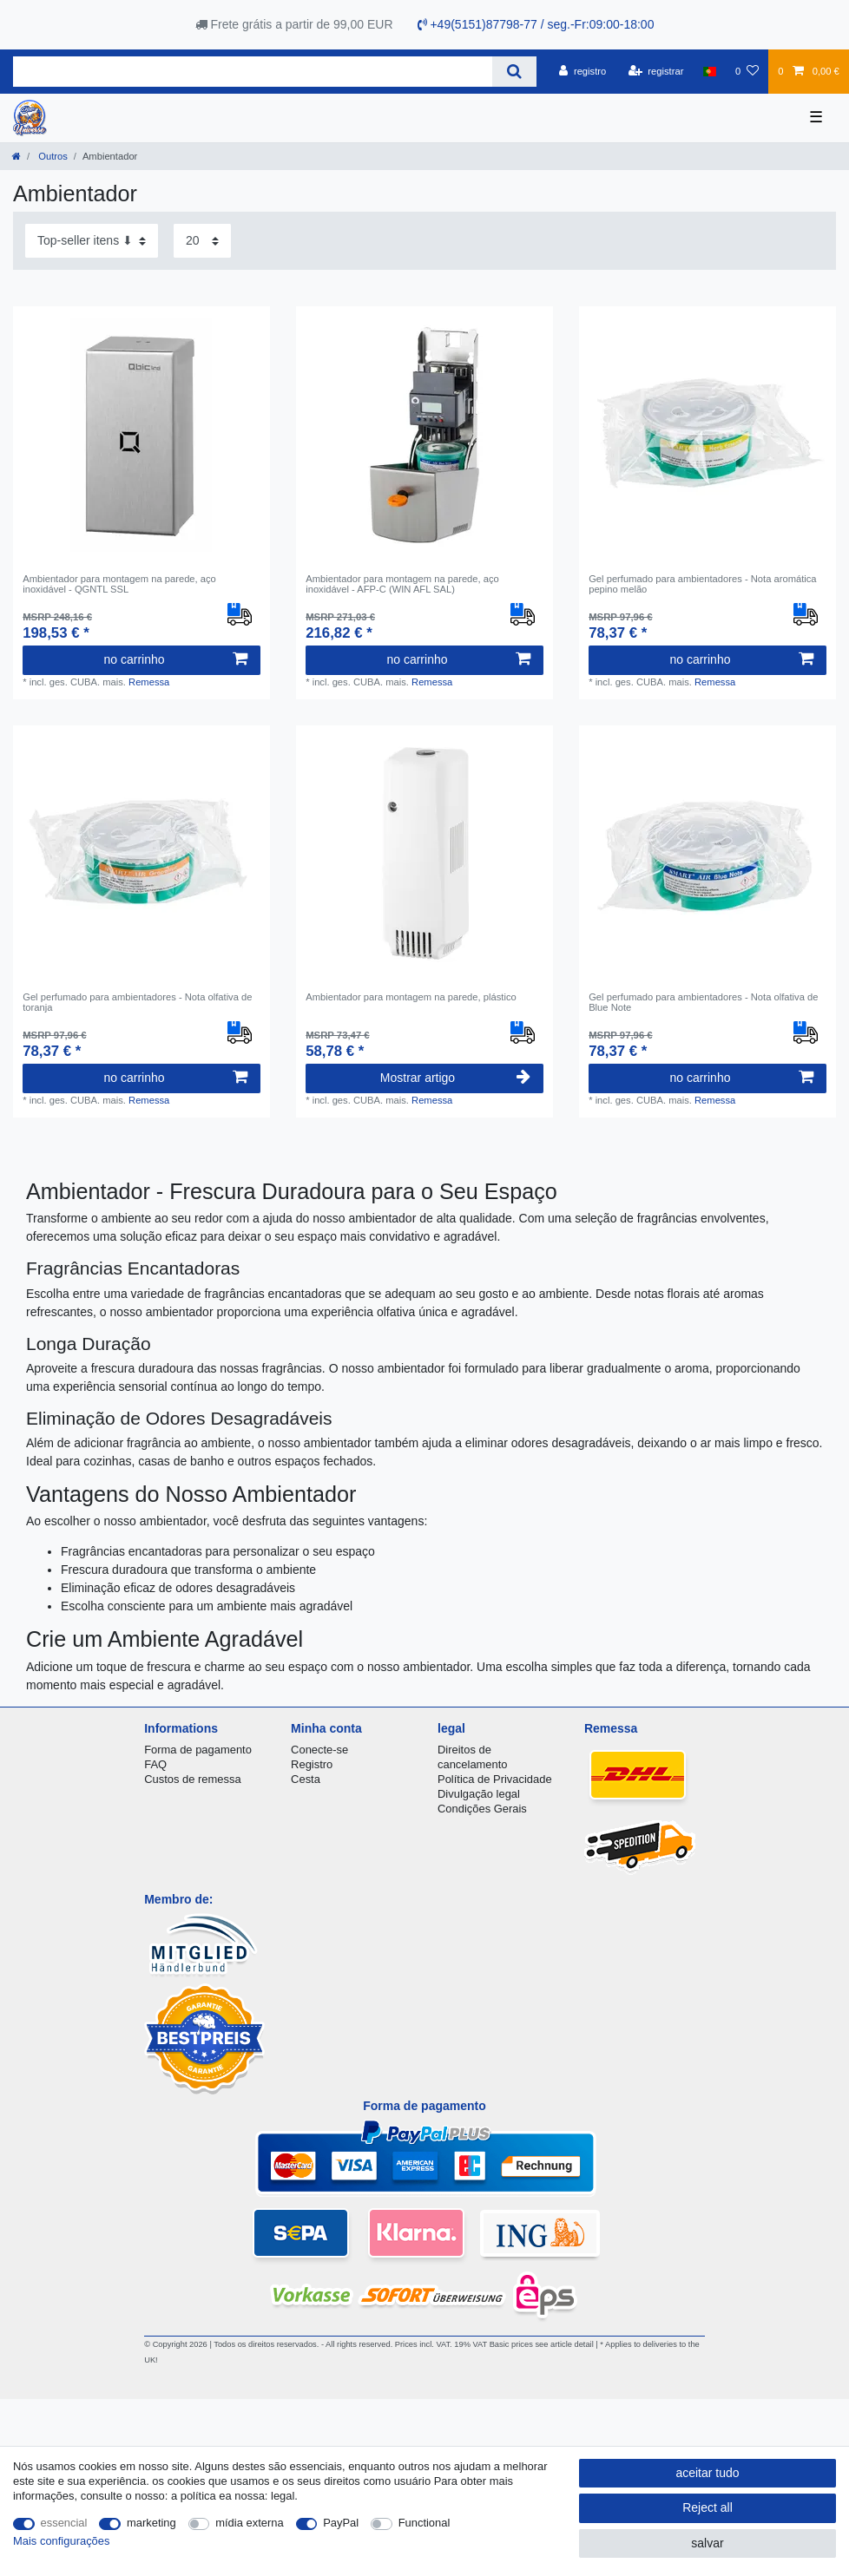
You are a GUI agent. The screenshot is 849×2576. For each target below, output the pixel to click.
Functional (424, 2522)
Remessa (148, 682)
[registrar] (656, 71)
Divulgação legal (479, 1793)
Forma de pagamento (198, 1749)
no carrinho (175, 659)
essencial (64, 2522)
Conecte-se (319, 1749)
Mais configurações (61, 2540)
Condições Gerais (482, 1808)
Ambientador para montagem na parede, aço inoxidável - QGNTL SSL (119, 584)
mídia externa (249, 2522)
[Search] (514, 71)
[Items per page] (202, 241)
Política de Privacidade (495, 1779)
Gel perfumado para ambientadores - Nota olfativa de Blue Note (703, 1002)
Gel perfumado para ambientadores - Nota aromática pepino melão (702, 584)
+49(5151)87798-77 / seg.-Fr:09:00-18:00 (536, 24)
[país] (710, 71)
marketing (151, 2522)
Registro (311, 1764)
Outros (52, 156)
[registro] (582, 71)
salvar (707, 2543)
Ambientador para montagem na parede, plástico (411, 997)
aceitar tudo (707, 2473)
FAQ (155, 1764)
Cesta (305, 1779)
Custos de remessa (192, 1779)
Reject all (707, 2507)
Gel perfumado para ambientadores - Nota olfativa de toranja (137, 1002)
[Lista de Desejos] (747, 71)
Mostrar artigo (455, 1078)
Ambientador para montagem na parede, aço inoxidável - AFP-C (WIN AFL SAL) (402, 584)
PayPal (341, 2522)
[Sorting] (91, 241)
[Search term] (252, 71)
